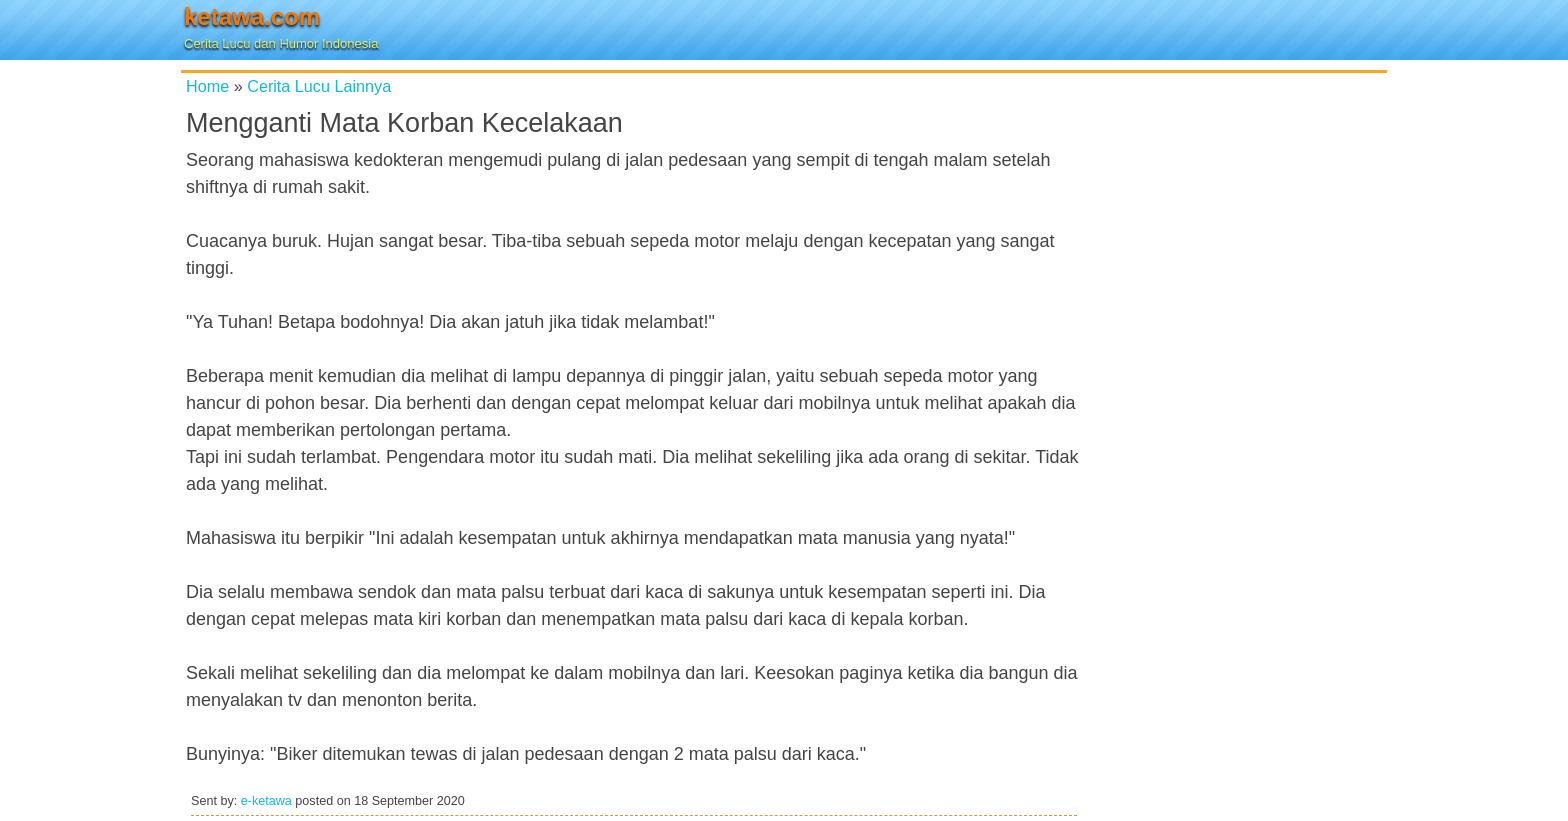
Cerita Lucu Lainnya (319, 86)
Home (207, 86)
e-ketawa (266, 801)
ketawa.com (252, 16)
